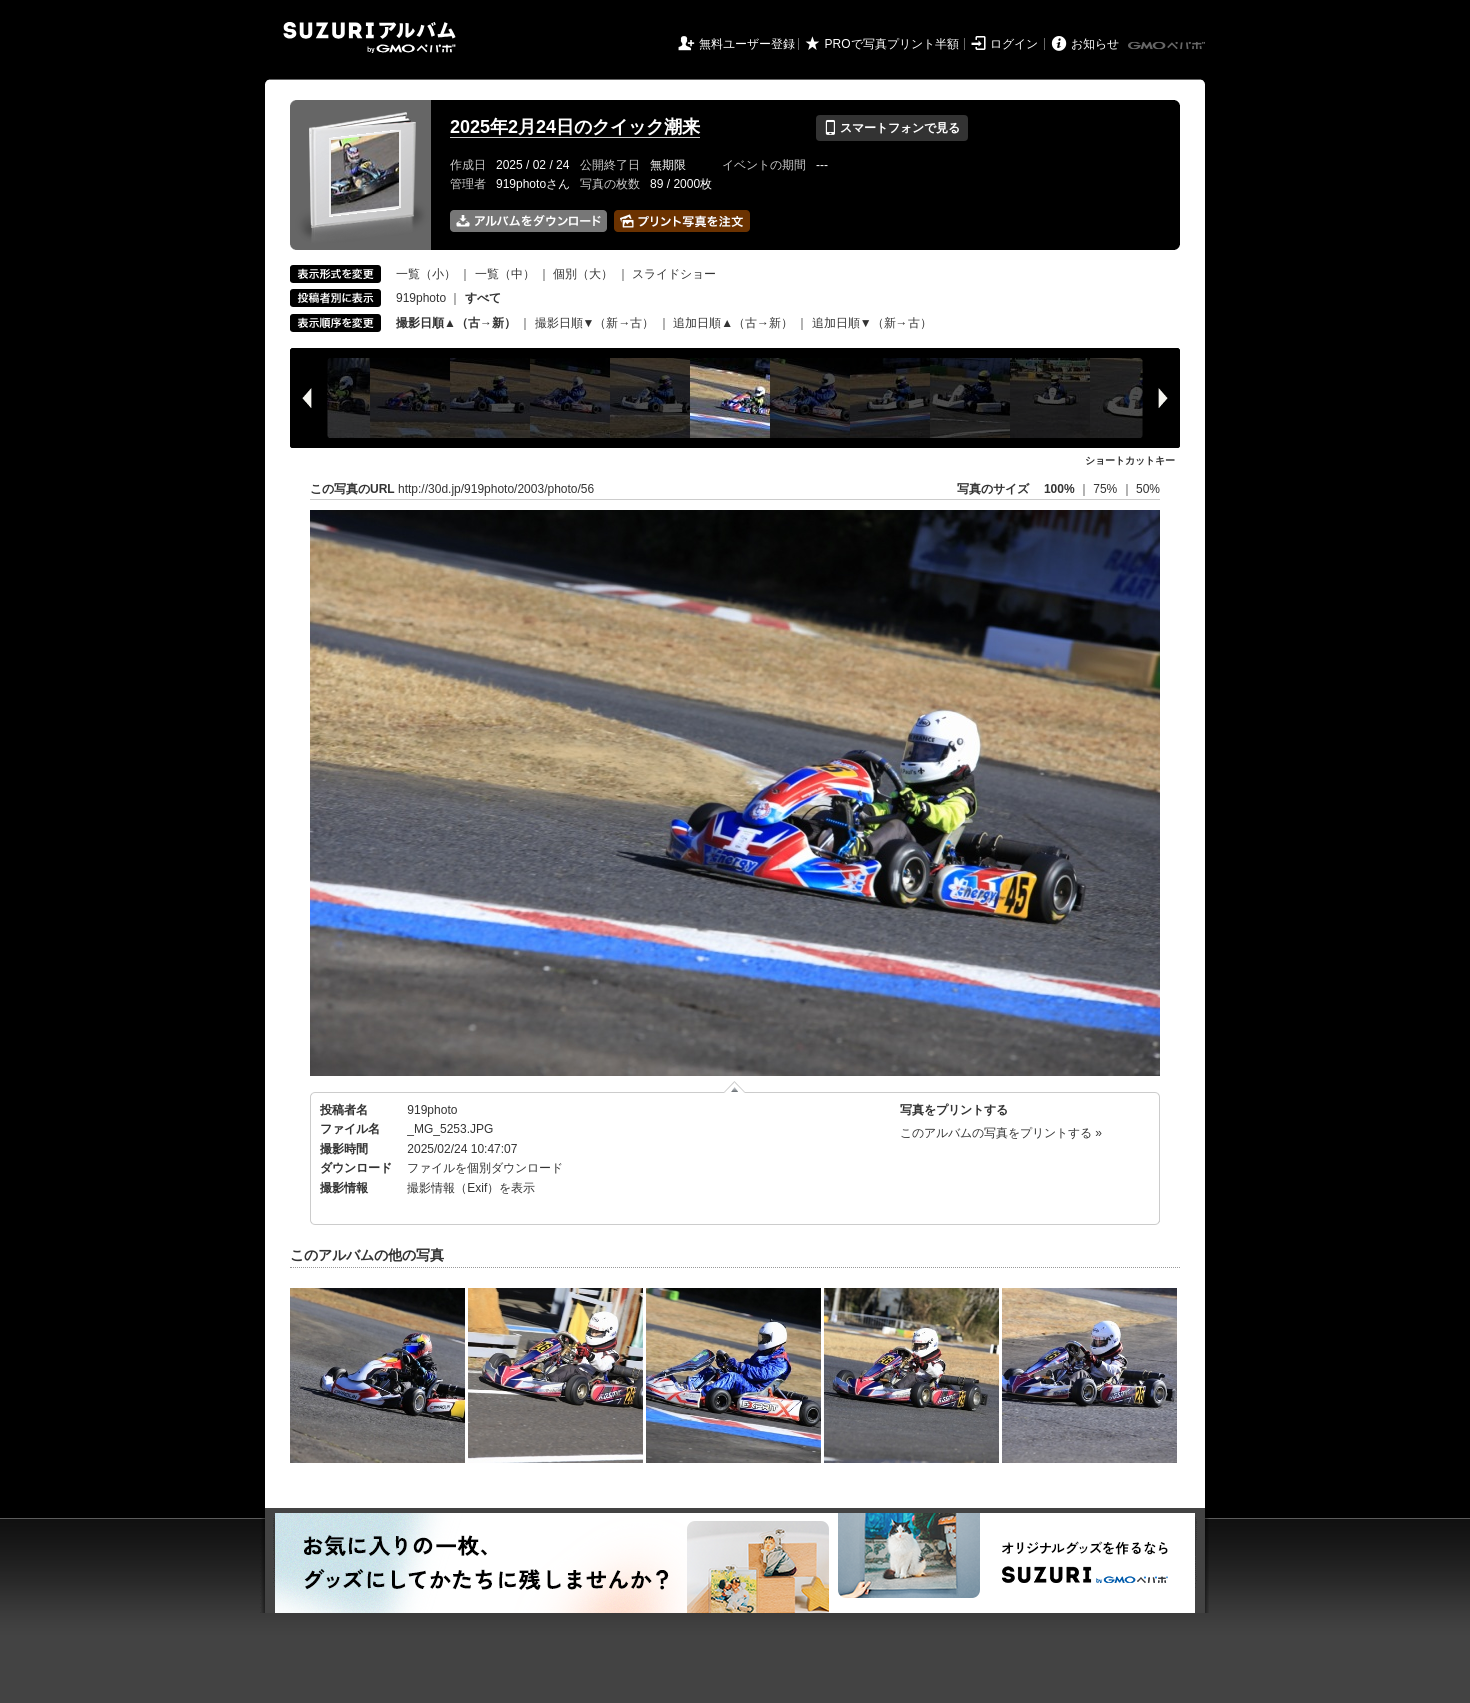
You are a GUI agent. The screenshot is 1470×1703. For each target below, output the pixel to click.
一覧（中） (505, 274)
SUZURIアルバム (369, 37)
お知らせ (1095, 44)
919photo (421, 298)
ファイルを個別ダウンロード (485, 1168)
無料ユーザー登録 (747, 44)
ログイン (1014, 44)
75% (1106, 489)
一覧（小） (426, 274)
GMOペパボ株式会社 (1168, 46)
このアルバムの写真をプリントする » (1001, 1133)
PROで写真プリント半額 (892, 44)
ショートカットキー (1130, 460)
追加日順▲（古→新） (733, 323)
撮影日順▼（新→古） (595, 323)
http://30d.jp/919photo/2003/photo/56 (496, 489)
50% (1148, 489)
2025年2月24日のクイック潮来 (575, 127)
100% (1059, 489)
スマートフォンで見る (891, 128)
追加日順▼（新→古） (872, 323)
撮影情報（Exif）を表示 (471, 1188)
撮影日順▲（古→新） (456, 323)
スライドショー (674, 274)
